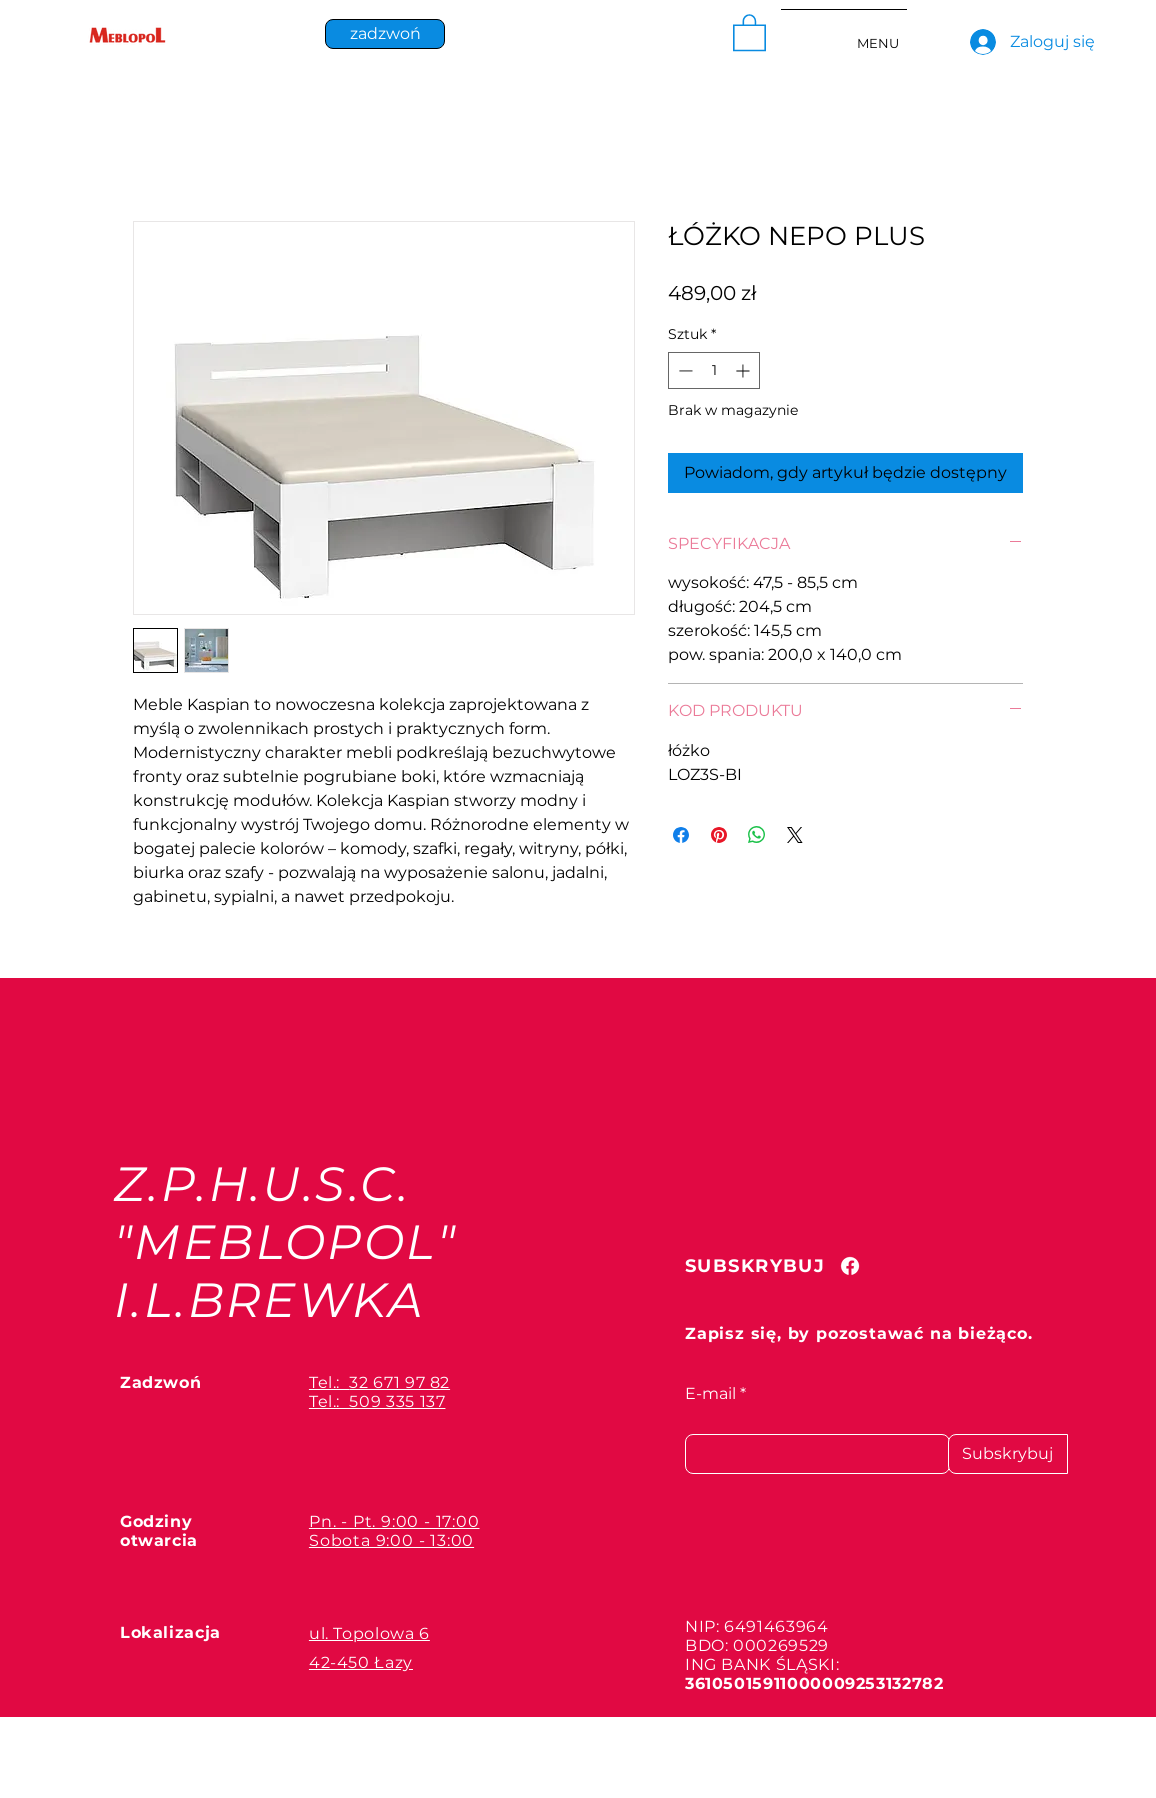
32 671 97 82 (399, 1382)
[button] (749, 31)
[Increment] (744, 370)
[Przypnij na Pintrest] (719, 835)
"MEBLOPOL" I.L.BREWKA (285, 1271)
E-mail (710, 1394)
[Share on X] (795, 835)
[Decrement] (683, 370)
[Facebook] (850, 1266)
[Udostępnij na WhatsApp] (757, 835)
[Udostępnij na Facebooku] (681, 835)
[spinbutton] (714, 370)
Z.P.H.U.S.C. (262, 1184)
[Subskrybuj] (1008, 1454)
